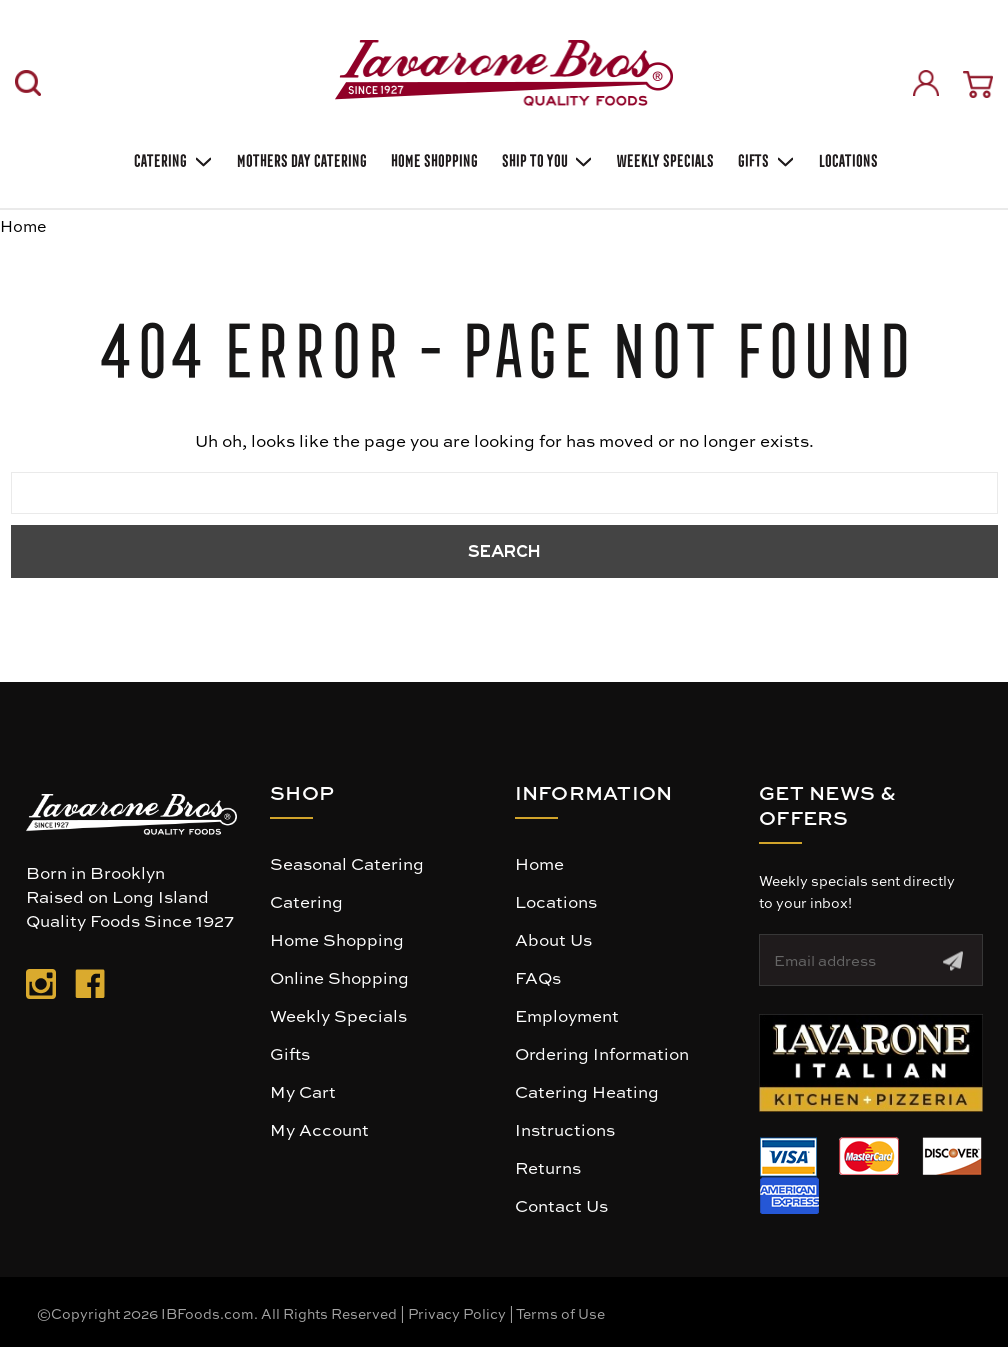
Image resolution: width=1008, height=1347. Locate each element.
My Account (319, 1129)
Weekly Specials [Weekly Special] (663, 158)
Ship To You (546, 159)
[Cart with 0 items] (978, 84)
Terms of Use (560, 1313)
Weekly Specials (338, 1015)
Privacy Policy (457, 1313)
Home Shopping (432, 158)
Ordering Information (602, 1053)
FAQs (538, 977)
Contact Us (561, 1205)
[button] (871, 1063)
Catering (171, 159)
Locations (846, 158)
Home (539, 863)
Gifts (764, 159)
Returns (548, 1167)
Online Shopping (339, 977)
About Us (553, 939)
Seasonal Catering (347, 863)
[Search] (28, 83)
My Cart (303, 1091)
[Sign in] (926, 83)
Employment (567, 1015)
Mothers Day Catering (300, 158)
